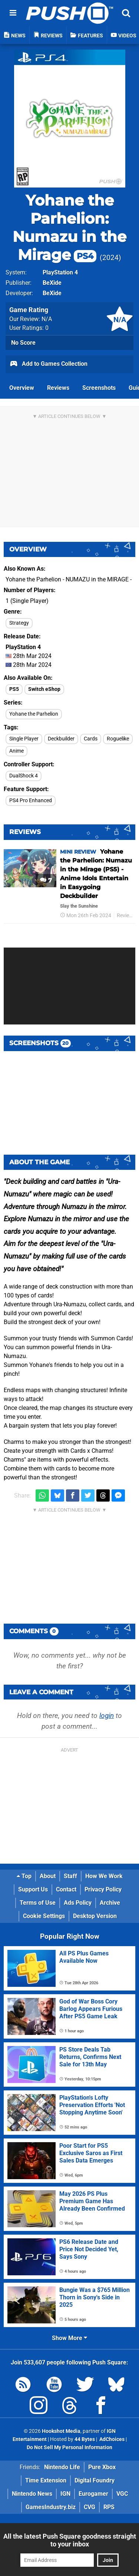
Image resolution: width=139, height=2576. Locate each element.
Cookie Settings (44, 1916)
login (106, 1715)
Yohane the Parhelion (33, 714)
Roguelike (118, 739)
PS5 (14, 689)
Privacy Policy (103, 1889)
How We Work (104, 1876)
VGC (122, 2493)
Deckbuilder (61, 739)
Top (24, 1876)
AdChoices (111, 2439)
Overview (21, 387)
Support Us (33, 1889)
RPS (109, 2507)
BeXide (52, 282)
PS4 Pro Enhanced (30, 800)
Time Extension (45, 2480)
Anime (16, 751)
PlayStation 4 (60, 272)
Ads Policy (78, 1902)
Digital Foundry (95, 2480)
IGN (65, 2493)
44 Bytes (85, 2439)
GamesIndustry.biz (51, 2507)
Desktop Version (95, 1916)
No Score (23, 342)
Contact (66, 1889)
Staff (70, 1876)
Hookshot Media (61, 2431)
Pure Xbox (102, 2467)
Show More (69, 2338)
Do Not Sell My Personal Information (69, 2447)
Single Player (24, 739)
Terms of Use (38, 1902)
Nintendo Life (62, 2467)
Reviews (58, 387)
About (48, 1876)
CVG (89, 2507)
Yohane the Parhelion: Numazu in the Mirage (69, 227)
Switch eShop (44, 689)
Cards (90, 739)
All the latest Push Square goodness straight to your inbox (69, 2540)
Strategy (19, 623)
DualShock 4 (23, 776)
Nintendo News (32, 2493)
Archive (110, 1902)
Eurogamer (93, 2493)
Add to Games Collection (48, 364)
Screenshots (99, 387)
